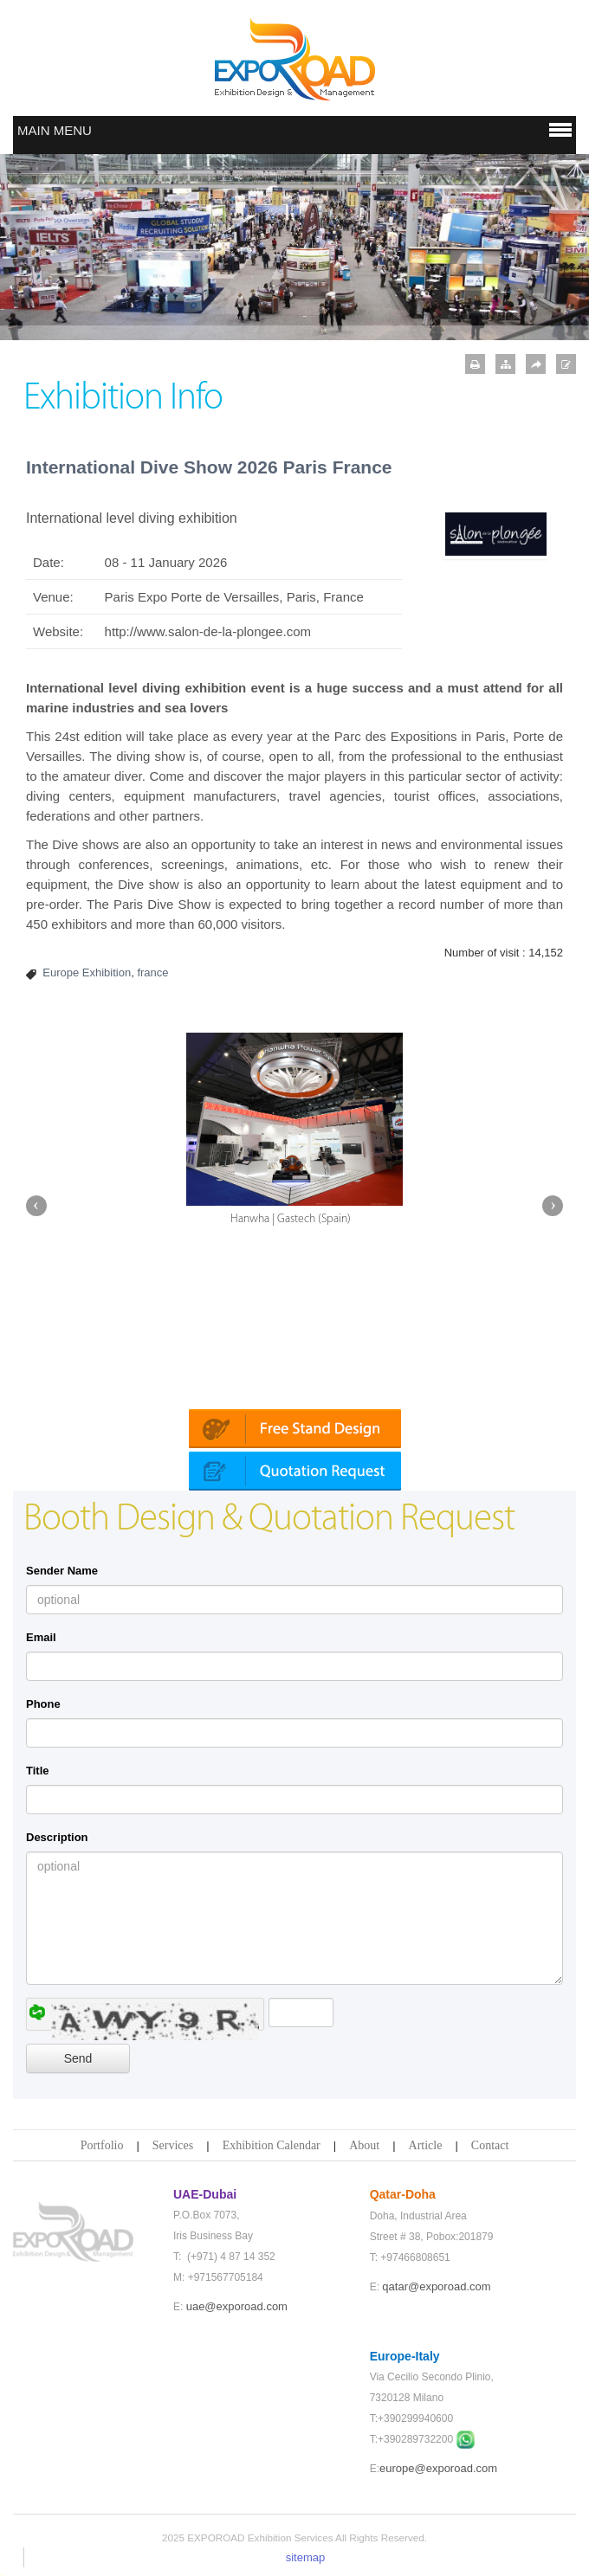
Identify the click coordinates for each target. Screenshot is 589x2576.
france (152, 972)
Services (172, 2145)
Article (426, 2145)
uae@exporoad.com (237, 2306)
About (364, 2145)
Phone (43, 1703)
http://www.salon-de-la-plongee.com (208, 631)
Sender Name (62, 1570)
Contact (490, 2145)
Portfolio (102, 2145)
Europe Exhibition (86, 972)
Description (57, 1837)
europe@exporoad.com (438, 2468)
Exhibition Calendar (271, 2145)
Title (37, 1770)
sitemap (306, 2557)
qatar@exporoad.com (436, 2286)
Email (41, 1637)
